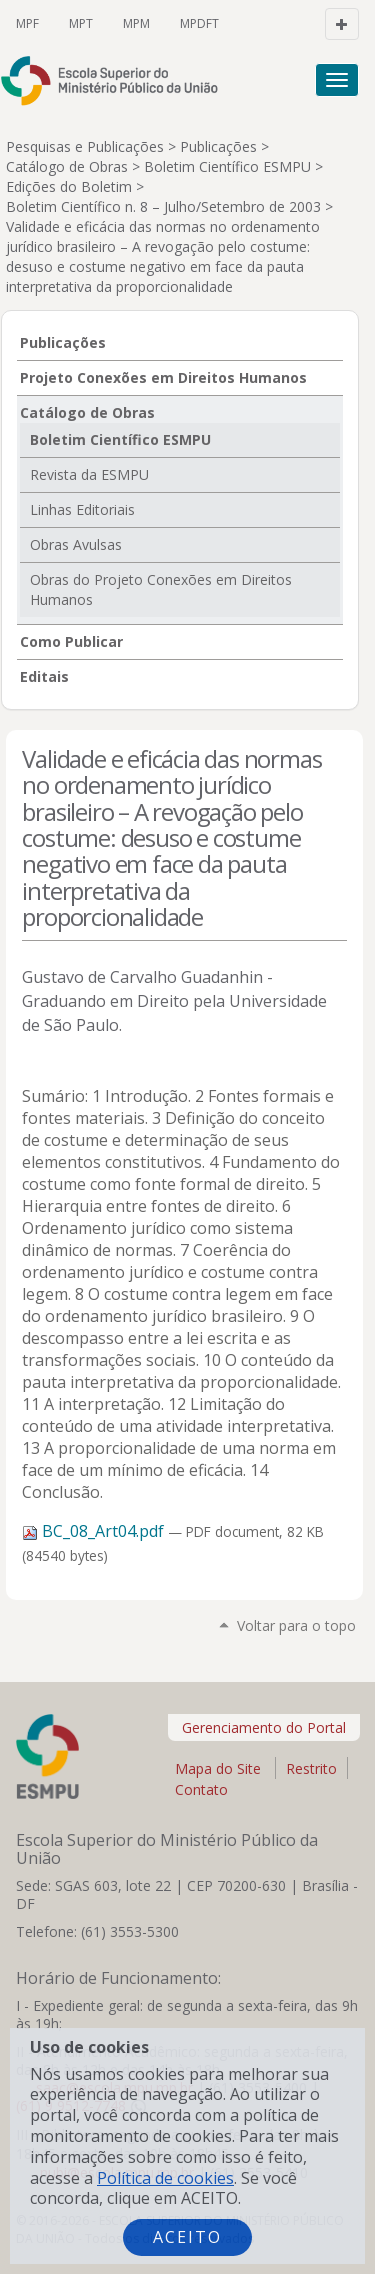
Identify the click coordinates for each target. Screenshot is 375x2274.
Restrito (311, 1768)
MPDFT (199, 23)
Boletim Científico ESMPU (227, 166)
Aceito (187, 2237)
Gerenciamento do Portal (264, 1727)
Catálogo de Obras (67, 166)
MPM (136, 23)
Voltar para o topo (296, 1625)
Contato (201, 1791)
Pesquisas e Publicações (85, 146)
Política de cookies (165, 2178)
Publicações (218, 146)
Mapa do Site (218, 1768)
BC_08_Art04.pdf (95, 1531)
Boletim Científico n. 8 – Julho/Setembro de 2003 (163, 206)
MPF (27, 23)
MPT (81, 23)
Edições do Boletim (69, 186)
